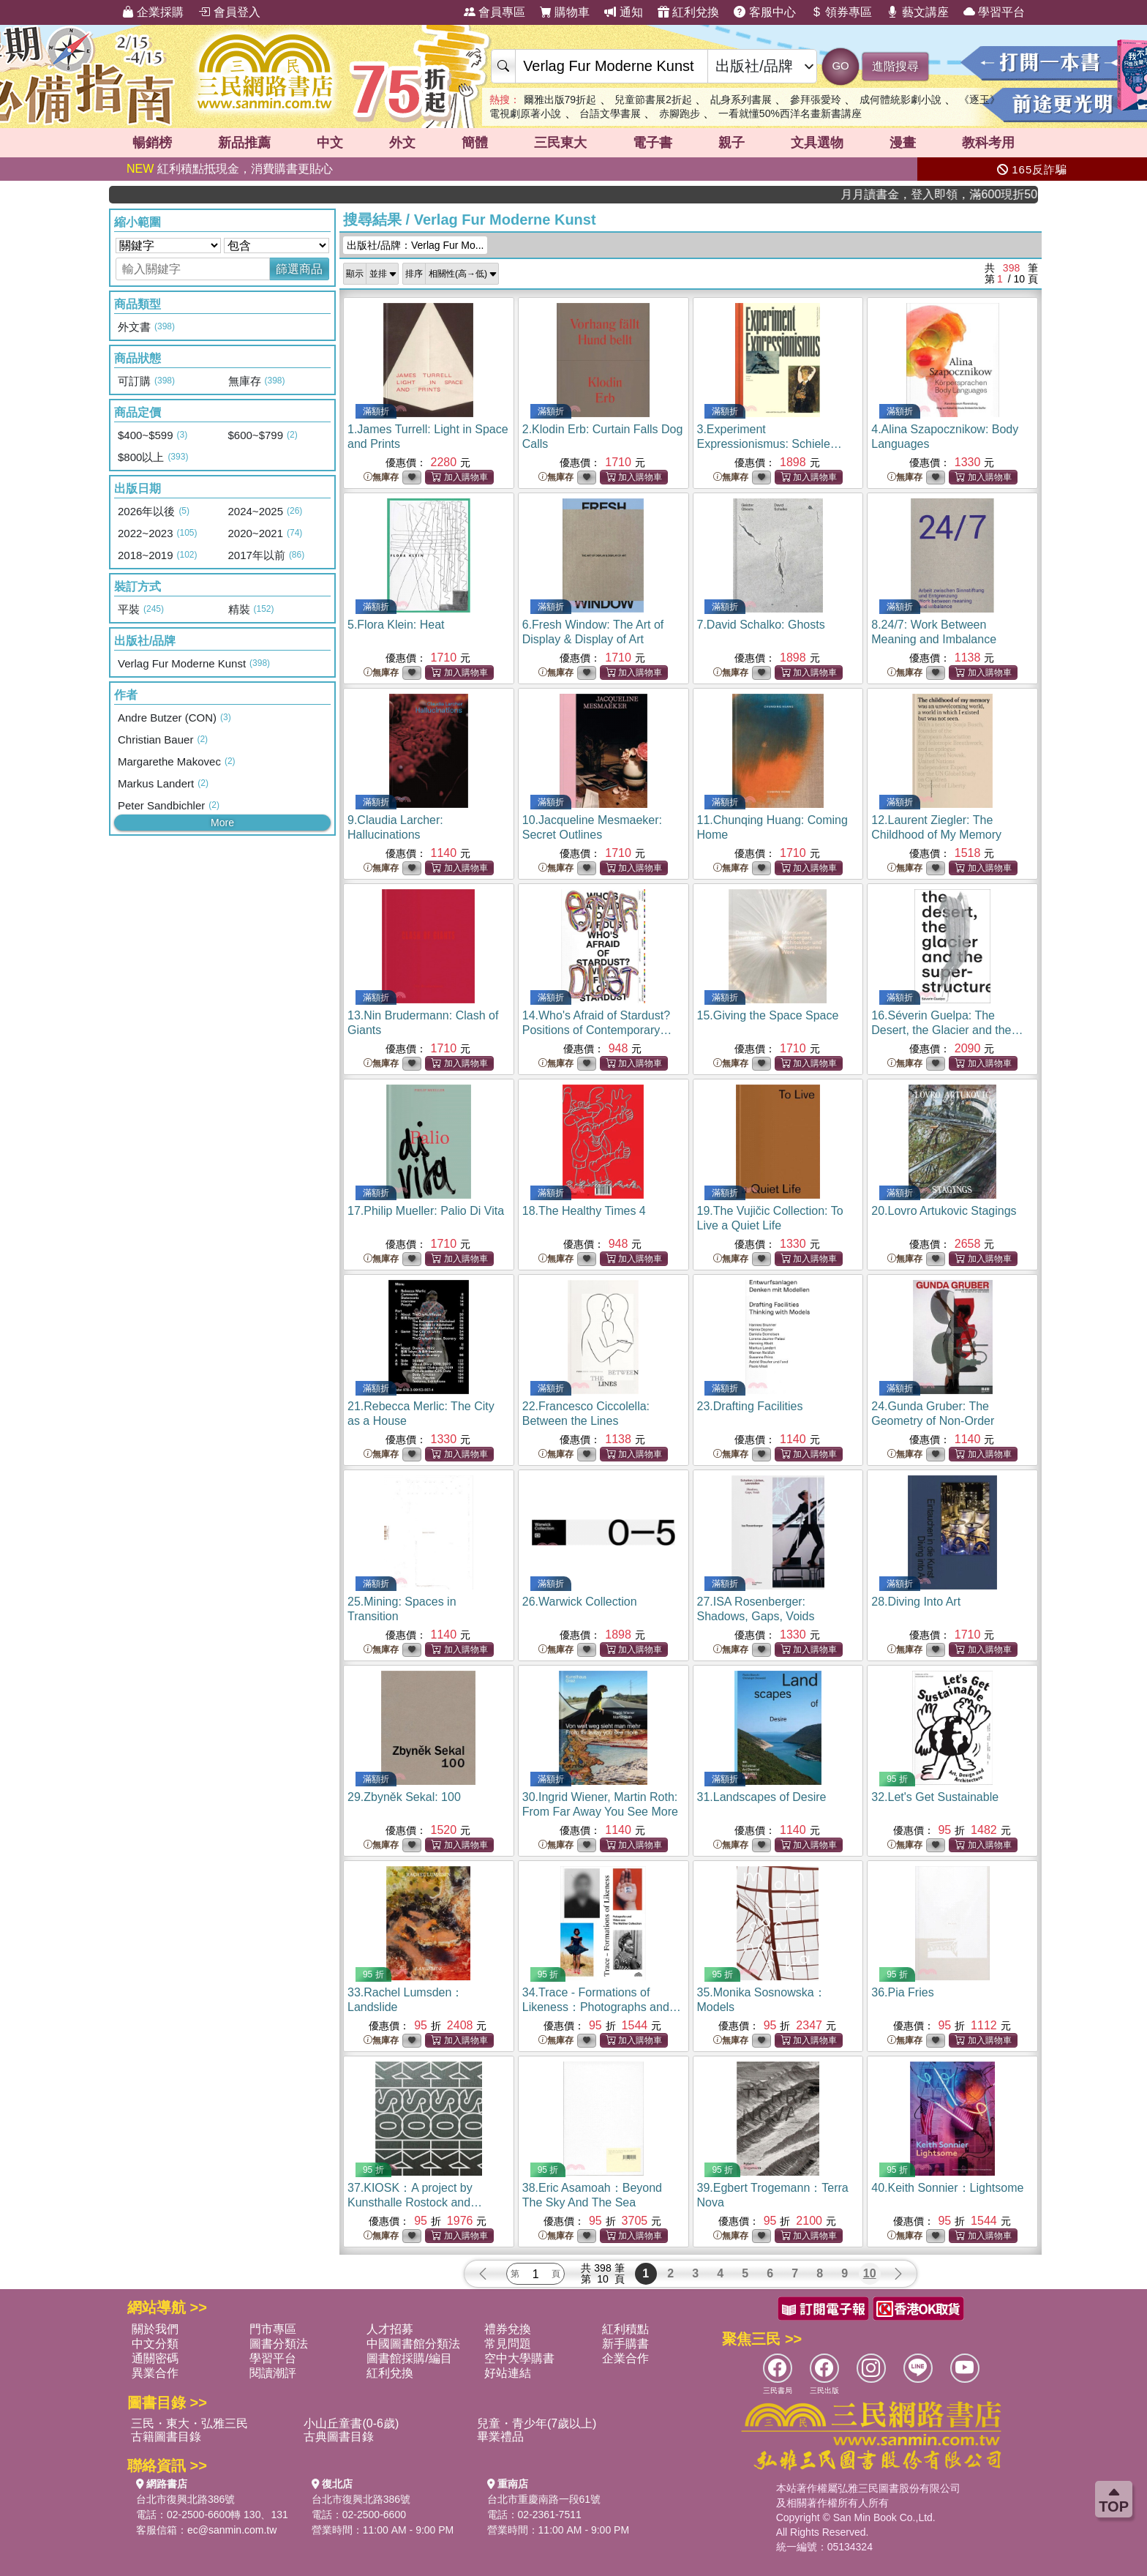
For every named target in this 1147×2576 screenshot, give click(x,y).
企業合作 (625, 2358)
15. (768, 1015)
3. (769, 444)
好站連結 (507, 2373)
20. (943, 1211)
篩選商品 (299, 269)
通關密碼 (155, 2358)
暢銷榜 (152, 142)
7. (761, 624)
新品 (244, 142)
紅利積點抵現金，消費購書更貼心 (230, 168)
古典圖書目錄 (339, 2436)
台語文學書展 (610, 113)
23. (750, 1406)
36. (902, 1992)
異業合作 (155, 2373)
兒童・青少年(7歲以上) (537, 2423)
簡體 (475, 142)
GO (840, 65)
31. (762, 1797)
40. (947, 2188)
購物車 (565, 12)
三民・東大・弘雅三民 (189, 2423)
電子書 (652, 142)
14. (597, 1030)
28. (915, 1601)
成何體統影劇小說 (900, 99)
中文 (330, 142)
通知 (623, 12)
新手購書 (625, 2343)
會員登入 (229, 12)
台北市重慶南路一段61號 (544, 2499)
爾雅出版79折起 (560, 99)
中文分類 (155, 2343)
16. (947, 1030)
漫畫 (903, 142)
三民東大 (560, 142)
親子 (731, 142)
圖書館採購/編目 (408, 2358)
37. (414, 2202)
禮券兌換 (507, 2329)
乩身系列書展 (741, 99)
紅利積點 (625, 2329)
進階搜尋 (895, 66)
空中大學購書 (519, 2358)
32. (935, 1797)
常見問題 (507, 2343)
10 (869, 2273)
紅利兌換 (688, 12)
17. (425, 1211)
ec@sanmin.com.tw (232, 2530)
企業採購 (153, 12)
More (222, 822)
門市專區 (272, 2329)
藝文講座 (917, 12)
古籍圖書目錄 (166, 2436)
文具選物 (817, 142)
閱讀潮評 (272, 2373)
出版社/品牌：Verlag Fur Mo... (415, 245)
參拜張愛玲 (815, 99)
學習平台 (994, 12)
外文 (402, 142)
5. (396, 624)
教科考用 (988, 142)
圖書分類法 (278, 2343)
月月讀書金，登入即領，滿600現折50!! (980, 194)
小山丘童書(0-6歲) (351, 2423)
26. (579, 1601)
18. (584, 1211)
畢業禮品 (500, 2436)
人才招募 (389, 2329)
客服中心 (764, 12)
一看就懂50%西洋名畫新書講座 (790, 113)
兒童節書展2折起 (653, 99)
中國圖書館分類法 (413, 2343)
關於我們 (155, 2329)
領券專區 (841, 12)
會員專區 (494, 12)
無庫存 (381, 477)
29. (404, 1797)
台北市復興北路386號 (185, 2499)
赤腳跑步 (679, 113)
